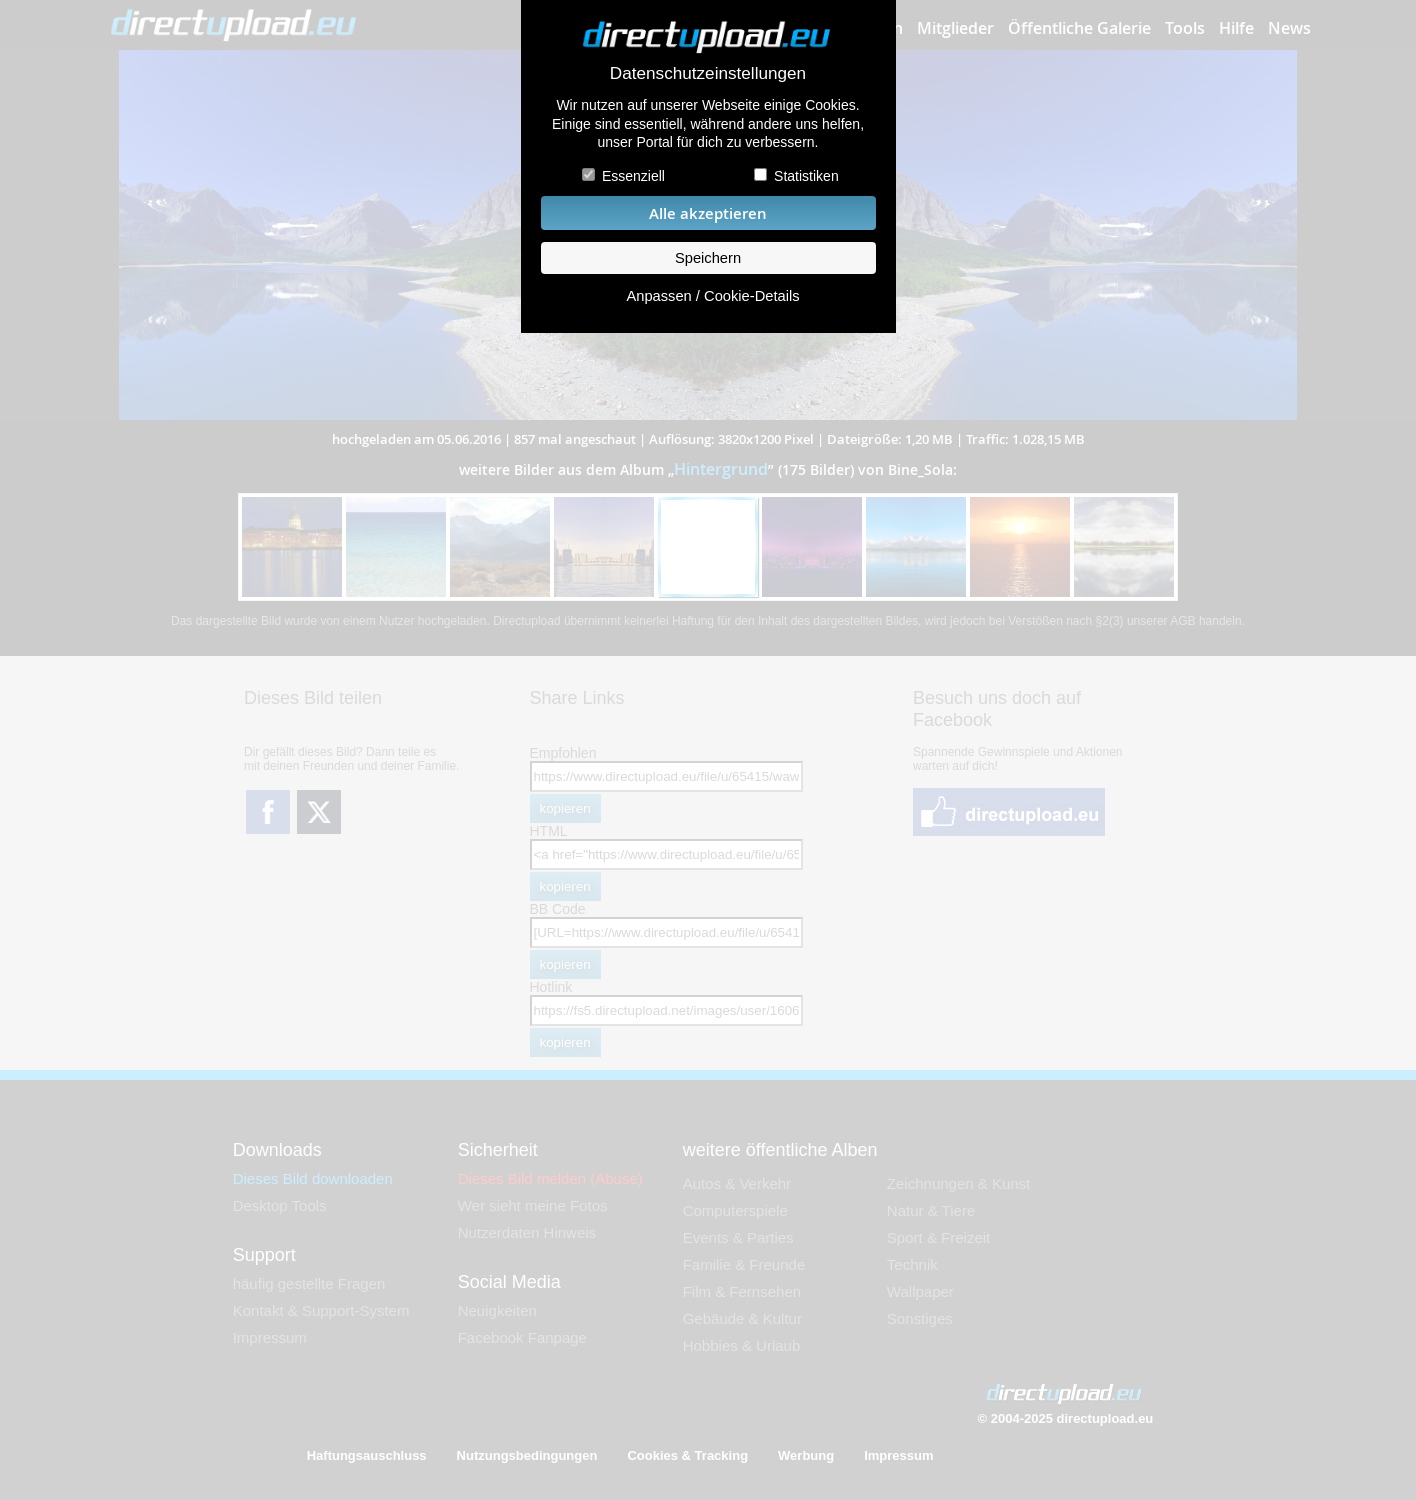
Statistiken (806, 176)
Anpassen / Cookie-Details (712, 296)
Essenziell (633, 176)
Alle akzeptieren (708, 213)
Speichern (708, 258)
